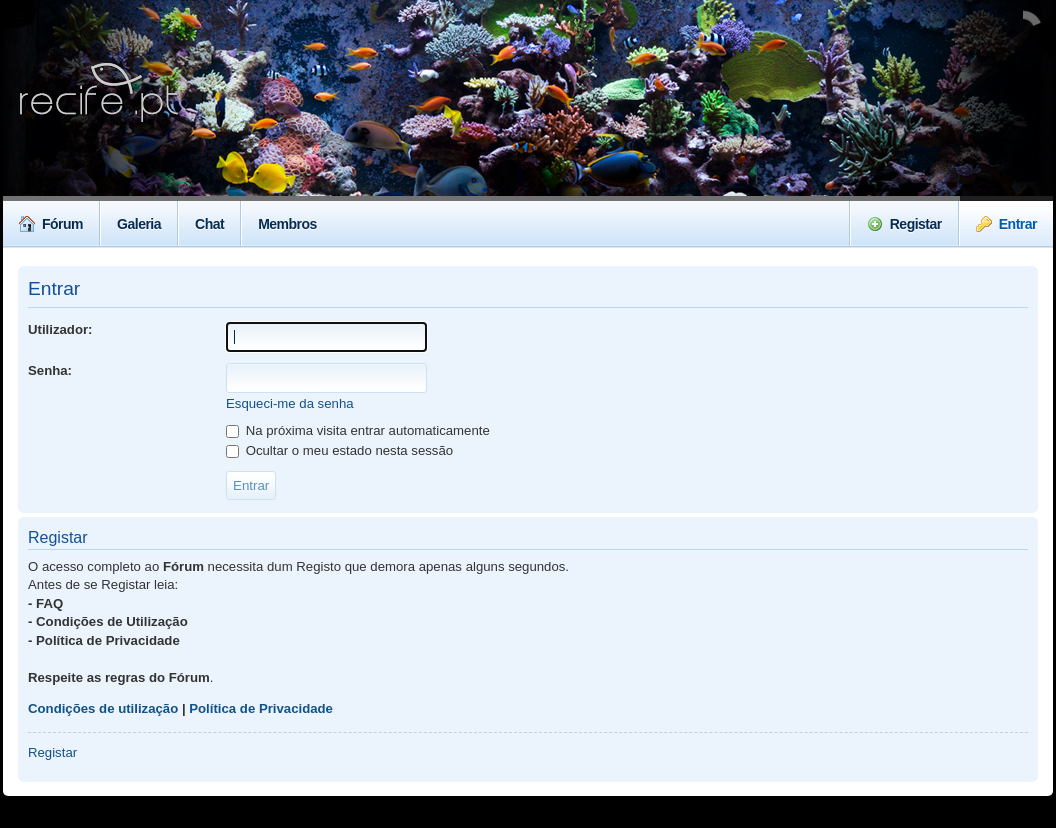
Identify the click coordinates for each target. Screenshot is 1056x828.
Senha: (50, 370)
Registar (904, 224)
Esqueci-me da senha (290, 403)
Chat (209, 224)
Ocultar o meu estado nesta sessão (339, 450)
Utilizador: (60, 329)
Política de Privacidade (261, 708)
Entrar (1006, 224)
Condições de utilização (103, 708)
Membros (287, 224)
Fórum (51, 224)
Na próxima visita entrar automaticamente (358, 430)
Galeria (139, 224)
